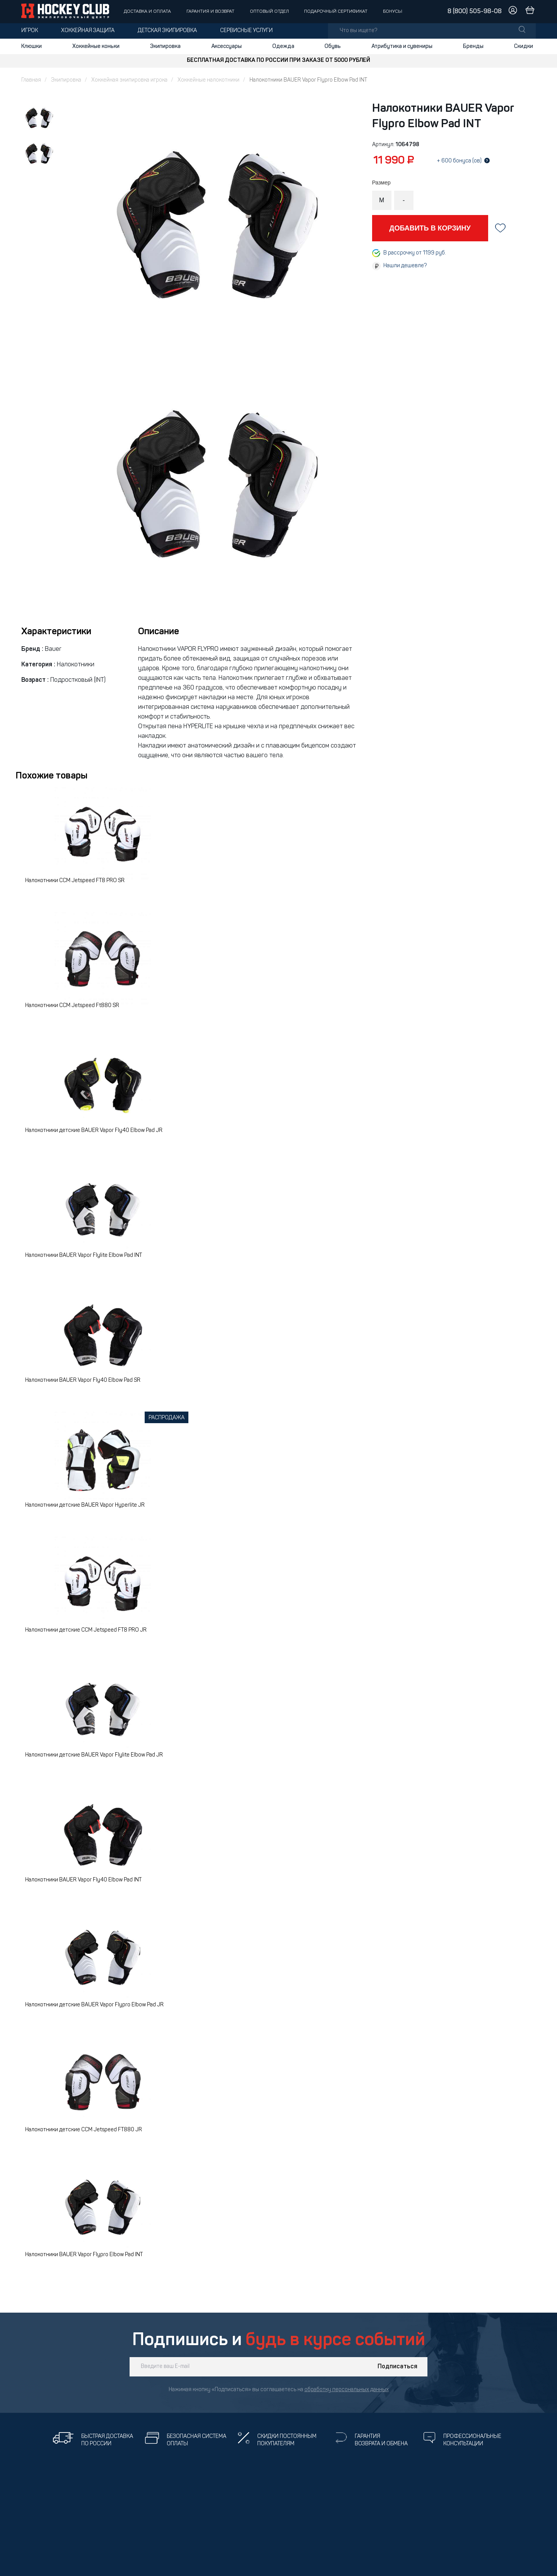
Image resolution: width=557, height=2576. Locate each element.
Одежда (283, 46)
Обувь (333, 46)
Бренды (473, 46)
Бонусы (392, 11)
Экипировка (165, 46)
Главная (31, 80)
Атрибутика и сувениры (401, 46)
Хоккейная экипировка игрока (129, 80)
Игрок (29, 31)
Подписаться (397, 2367)
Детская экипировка (167, 31)
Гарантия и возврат (210, 11)
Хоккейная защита (87, 31)
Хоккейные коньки (96, 46)
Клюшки (31, 46)
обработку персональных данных (346, 2390)
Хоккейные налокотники (208, 80)
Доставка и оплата (147, 11)
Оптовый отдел (269, 11)
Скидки (523, 46)
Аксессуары (226, 46)
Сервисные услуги (246, 31)
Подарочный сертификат (335, 11)
